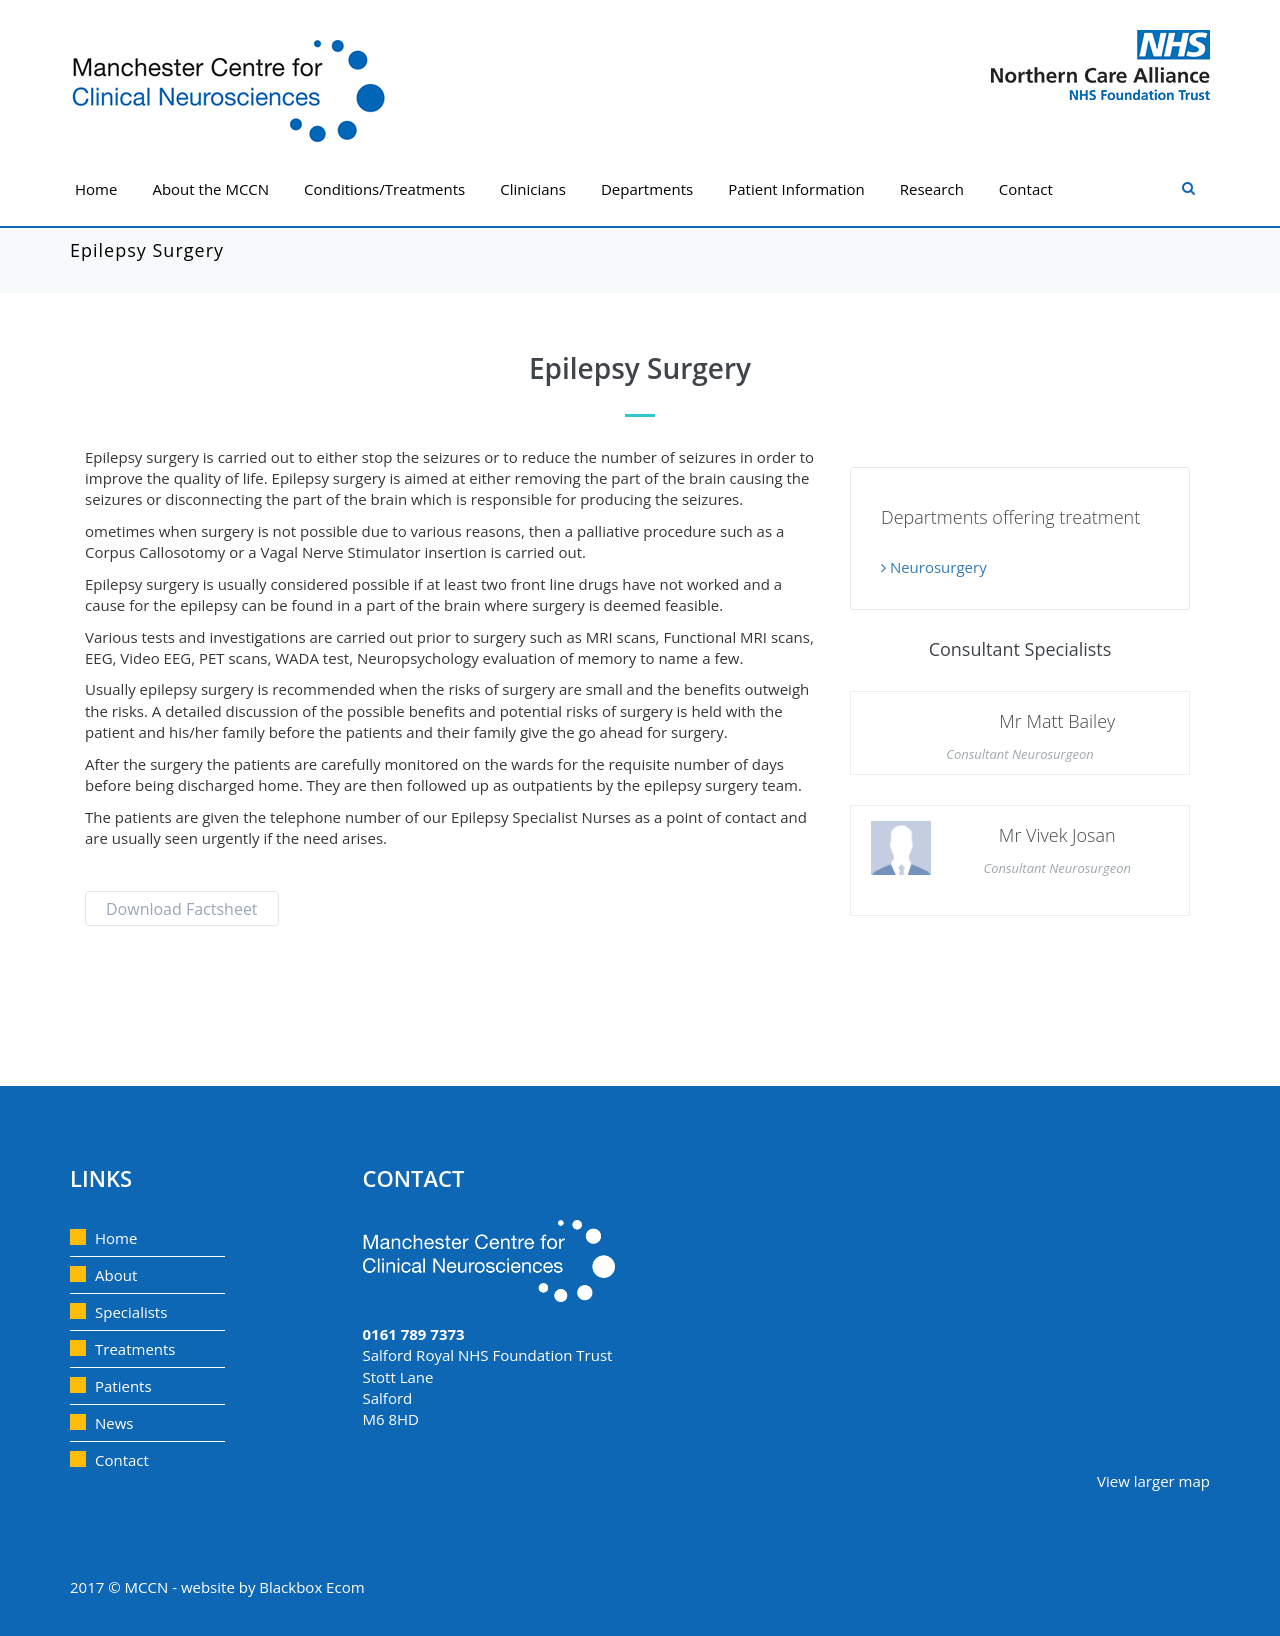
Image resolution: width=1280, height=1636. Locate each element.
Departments (647, 189)
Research (932, 189)
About (116, 1275)
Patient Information (796, 189)
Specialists (131, 1312)
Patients (123, 1386)
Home (96, 189)
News (114, 1423)
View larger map (1153, 1481)
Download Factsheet (182, 909)
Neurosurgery (934, 567)
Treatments (135, 1349)
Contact (1026, 189)
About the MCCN (210, 189)
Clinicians (533, 189)
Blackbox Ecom (311, 1587)
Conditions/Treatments (384, 189)
